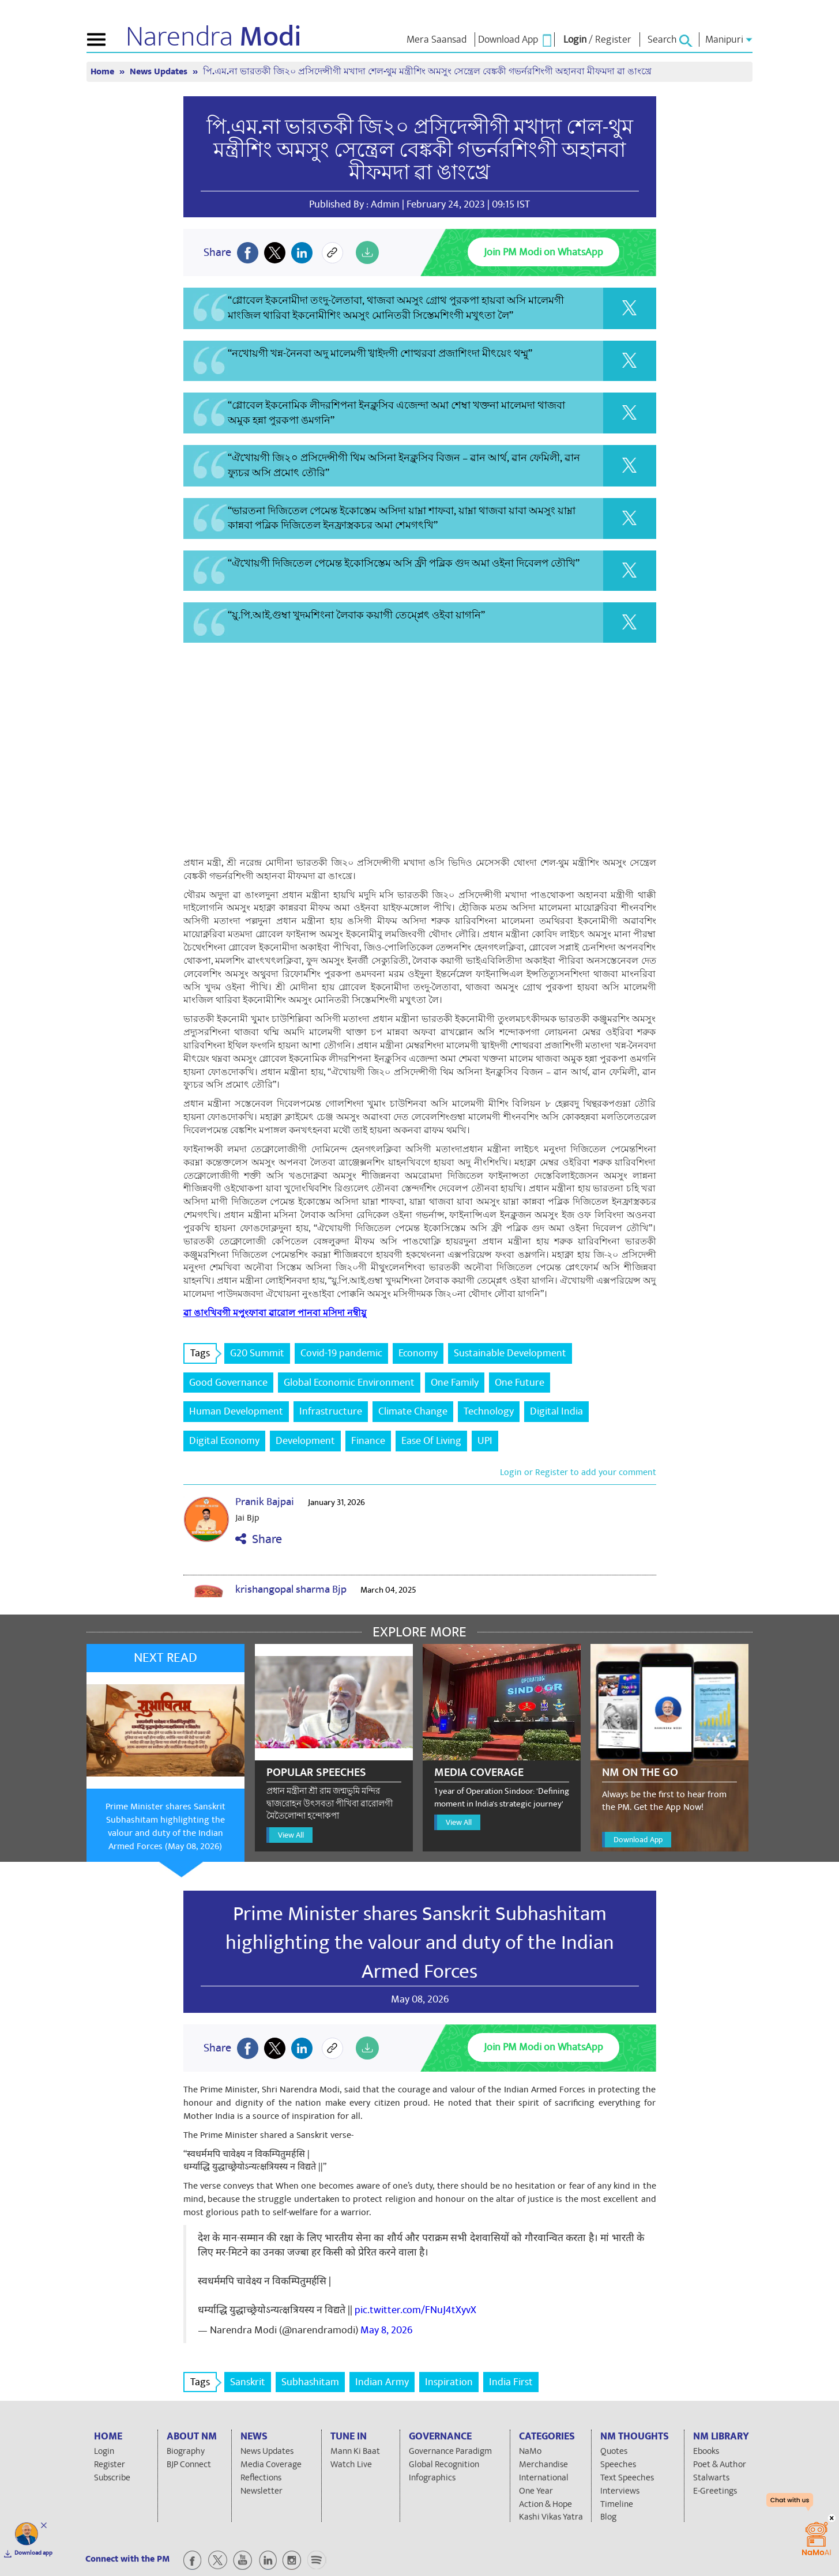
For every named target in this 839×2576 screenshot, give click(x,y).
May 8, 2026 (386, 2330)
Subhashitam (310, 2382)
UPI (484, 1440)
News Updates (160, 72)
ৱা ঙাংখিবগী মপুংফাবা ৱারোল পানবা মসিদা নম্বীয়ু (274, 1313)
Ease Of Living (431, 1440)
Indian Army (382, 2382)
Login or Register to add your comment (578, 1472)
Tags (203, 1353)
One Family (455, 1382)
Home (103, 72)
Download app (33, 2553)
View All (291, 1835)
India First (511, 2382)
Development (305, 1440)
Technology (489, 1411)
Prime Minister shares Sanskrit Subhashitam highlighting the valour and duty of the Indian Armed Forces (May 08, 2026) (165, 1826)
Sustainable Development (510, 1353)
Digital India (556, 1411)
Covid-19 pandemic (341, 1353)
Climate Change (412, 1411)
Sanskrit (247, 2382)
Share (258, 1539)
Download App (638, 1839)
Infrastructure (330, 1411)
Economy (418, 1353)
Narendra (214, 37)
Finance (368, 1440)
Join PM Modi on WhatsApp (543, 252)
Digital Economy (224, 1440)
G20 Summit (257, 1353)
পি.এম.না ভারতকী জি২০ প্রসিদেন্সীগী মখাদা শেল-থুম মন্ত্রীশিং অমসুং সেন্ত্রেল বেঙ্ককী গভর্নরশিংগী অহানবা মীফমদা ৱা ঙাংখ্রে (427, 72)
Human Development (236, 1411)
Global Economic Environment (349, 1382)
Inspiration (449, 2382)
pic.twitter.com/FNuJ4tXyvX (415, 2310)
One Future (519, 1382)
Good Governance (228, 1382)
